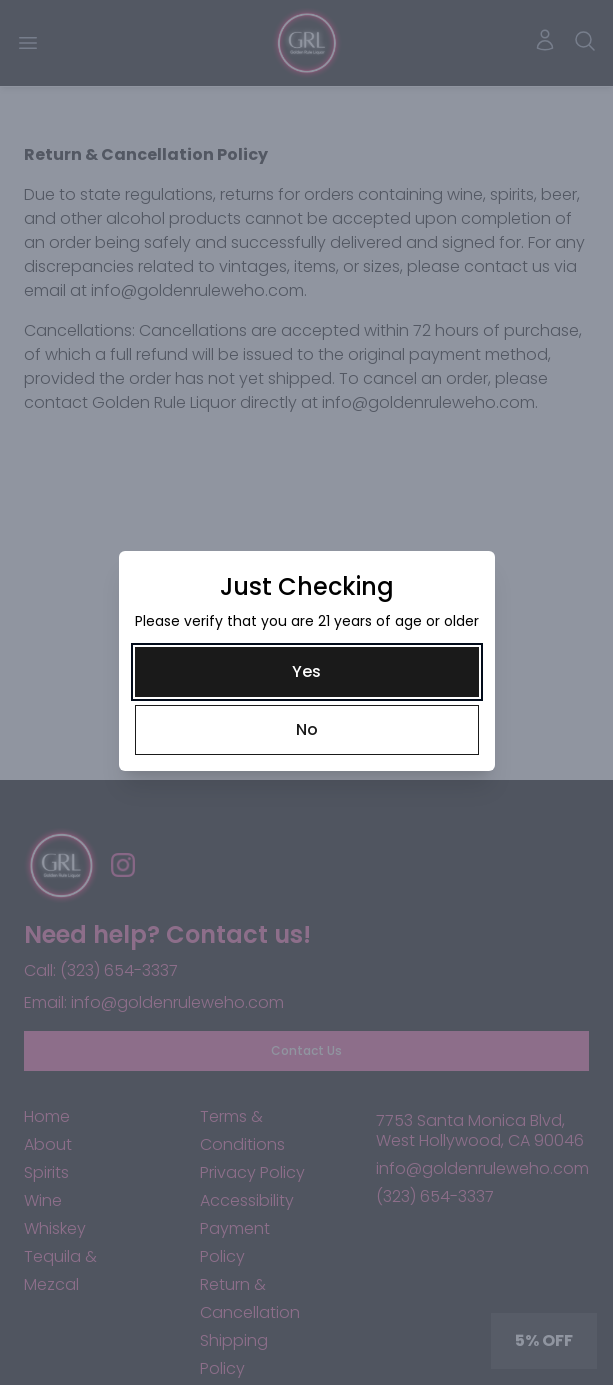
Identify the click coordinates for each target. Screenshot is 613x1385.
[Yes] (307, 672)
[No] (307, 730)
